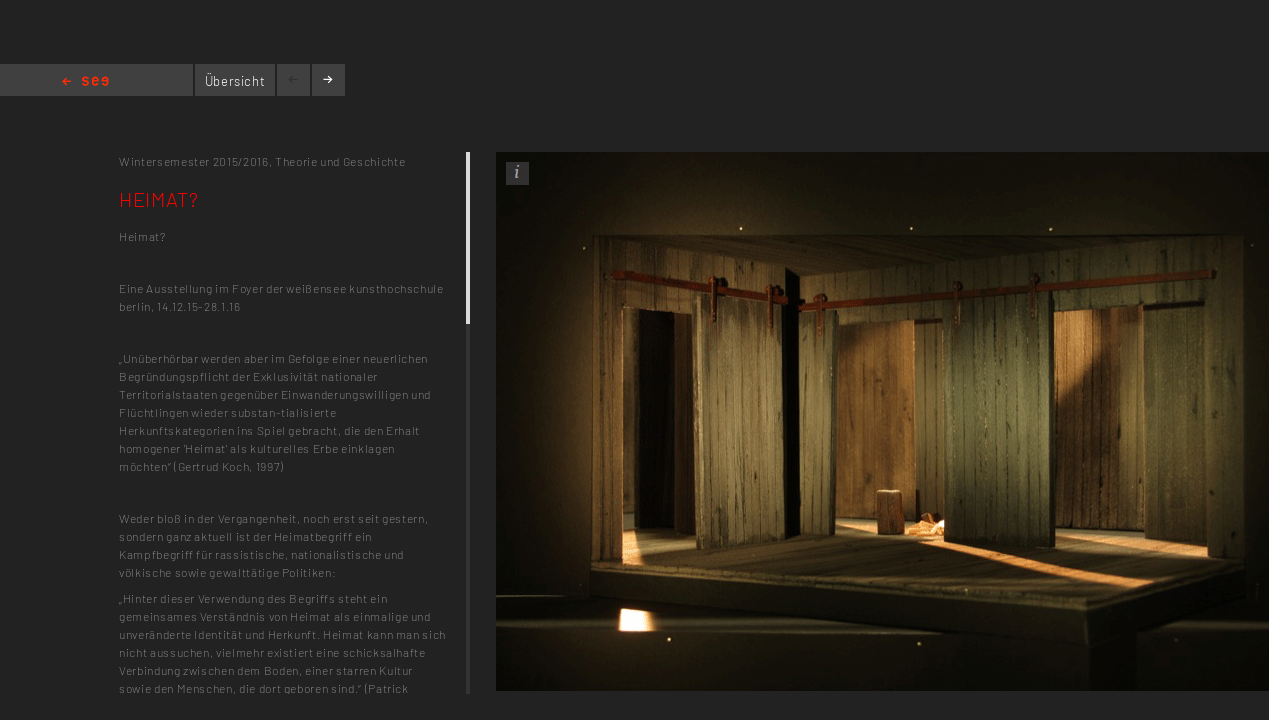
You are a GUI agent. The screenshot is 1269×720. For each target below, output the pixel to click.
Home (85, 82)
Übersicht (235, 81)
